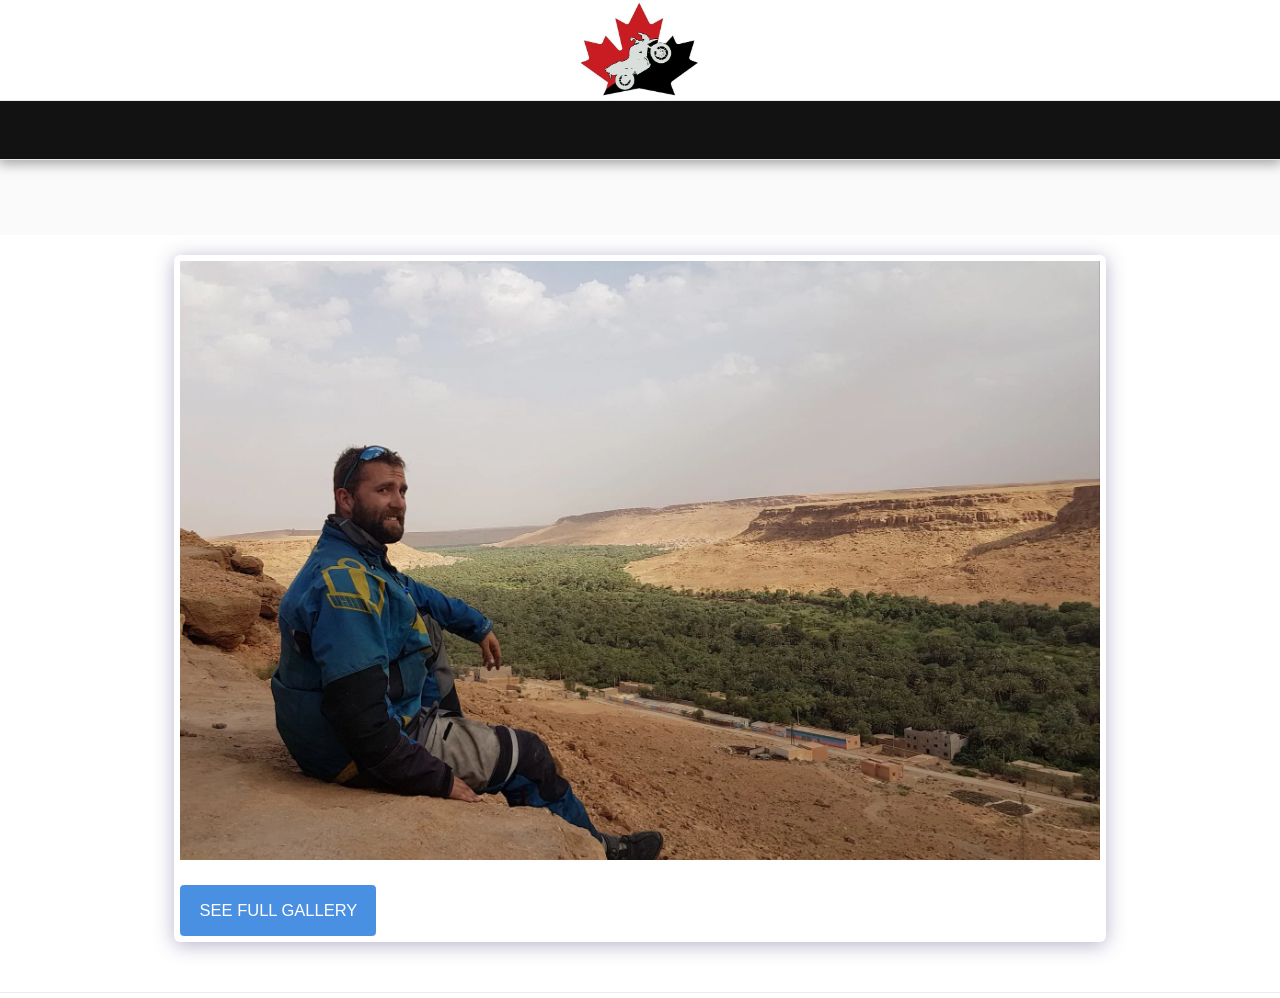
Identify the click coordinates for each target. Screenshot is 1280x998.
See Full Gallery (279, 910)
